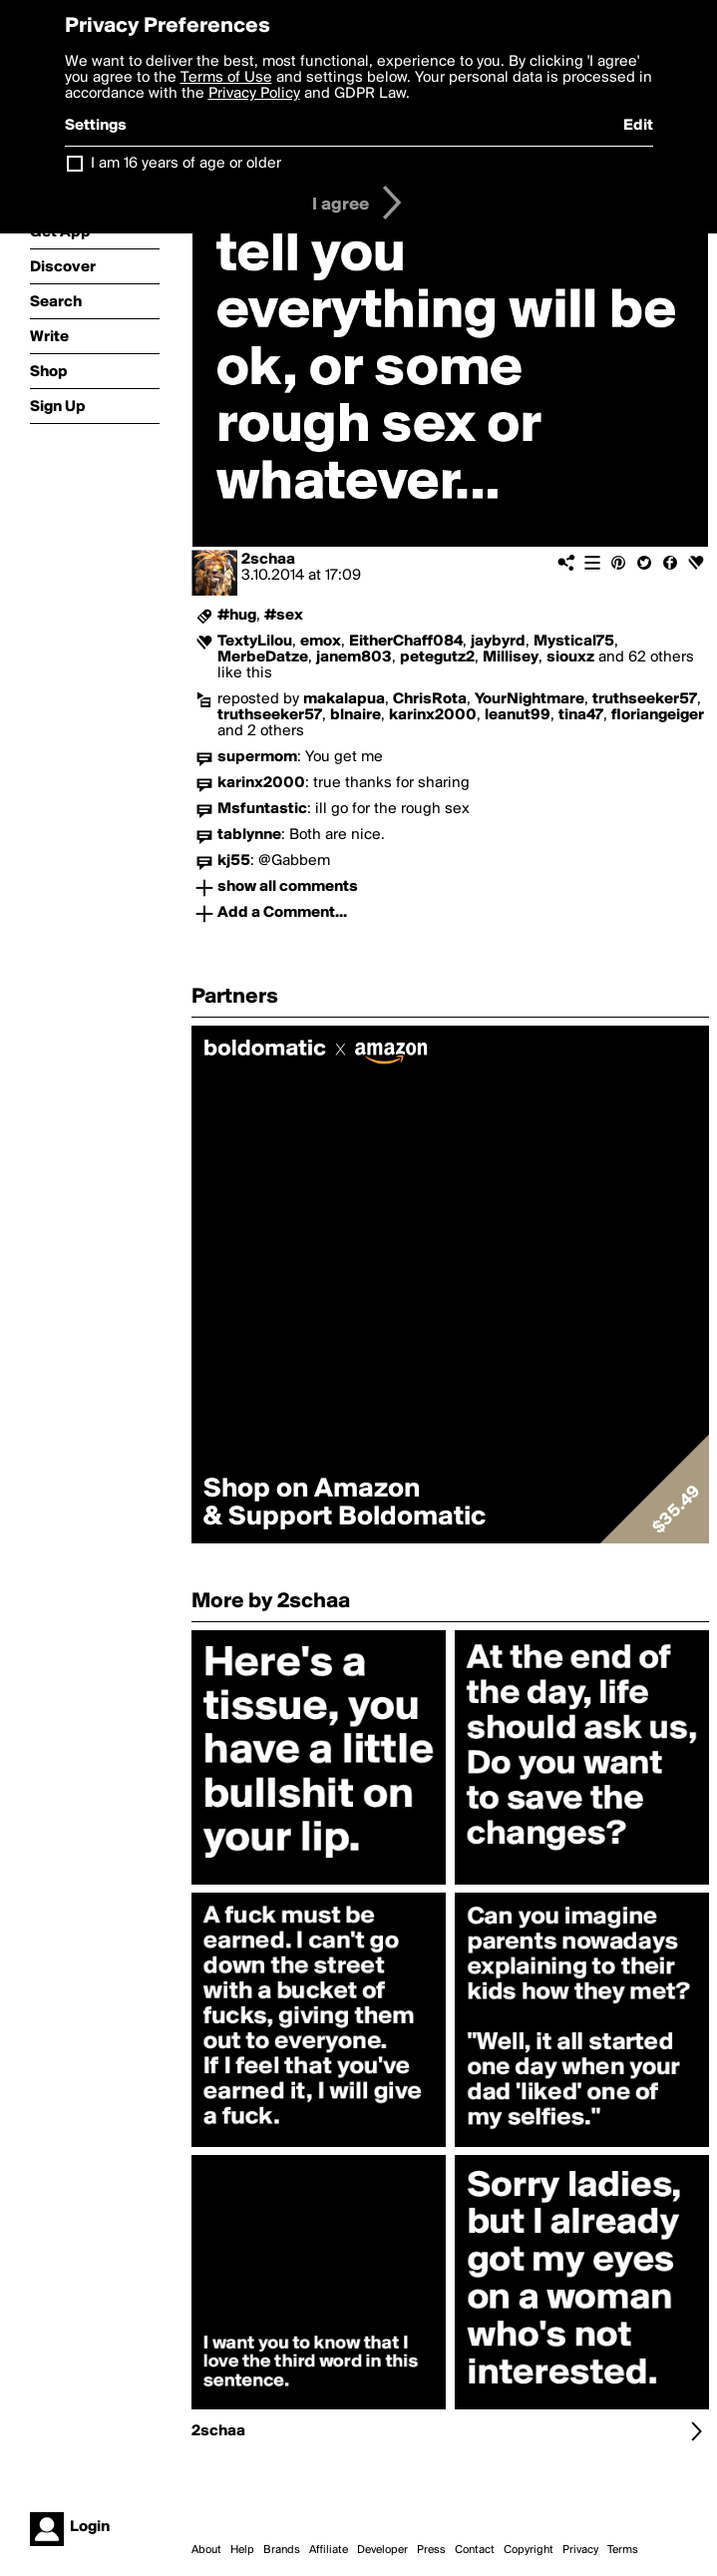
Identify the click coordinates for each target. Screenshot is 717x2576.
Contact (475, 2550)
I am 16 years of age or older (186, 164)
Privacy (580, 2550)
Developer (382, 2550)
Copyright (528, 2550)
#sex (283, 616)
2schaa (268, 560)
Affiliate (328, 2550)
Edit (638, 126)
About (206, 2550)
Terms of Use (226, 78)
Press (431, 2550)
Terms (622, 2550)
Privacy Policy (254, 94)
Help (242, 2550)
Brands (281, 2550)
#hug (236, 616)
